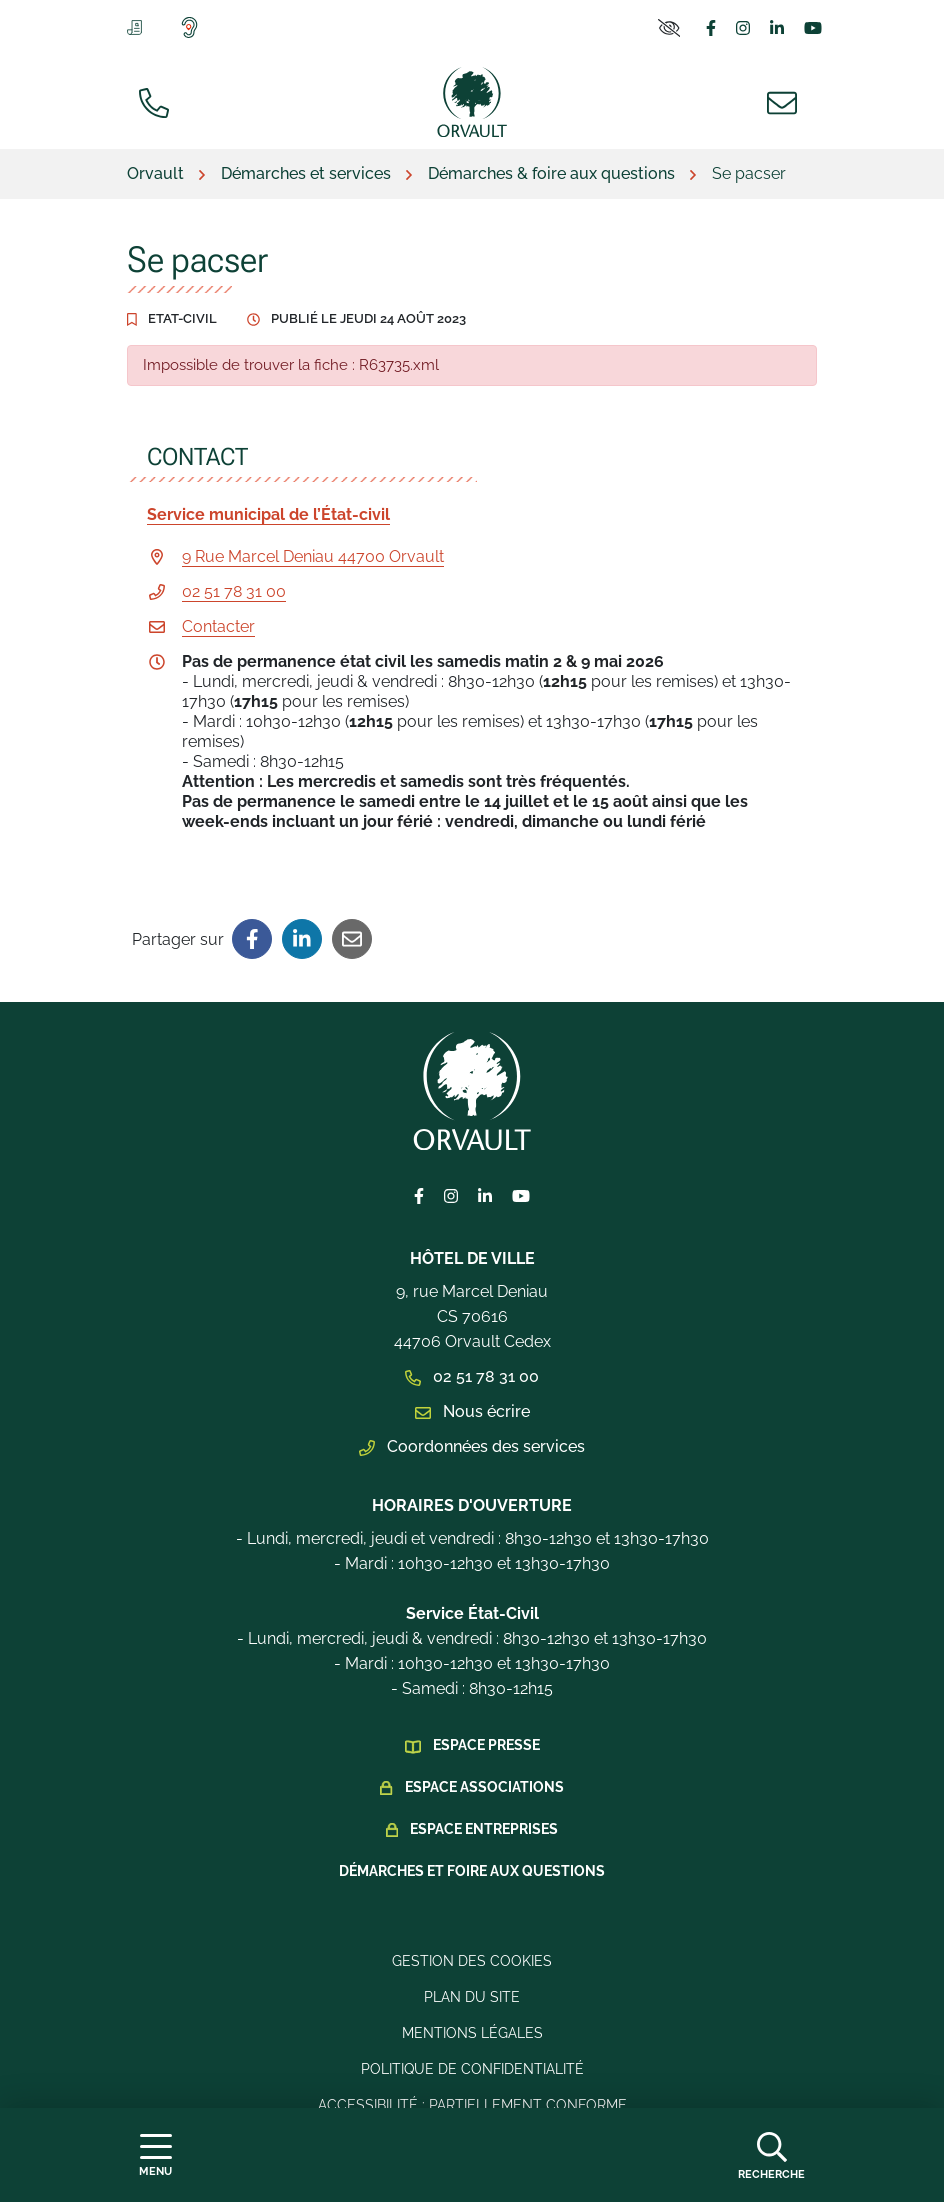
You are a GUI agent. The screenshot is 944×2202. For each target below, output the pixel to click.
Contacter (218, 626)
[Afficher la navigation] (155, 2155)
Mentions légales (472, 2033)
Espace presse (486, 1745)
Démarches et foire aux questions (472, 1871)
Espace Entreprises (484, 1829)
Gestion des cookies (472, 1961)
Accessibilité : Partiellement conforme (472, 2105)
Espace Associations (484, 1787)
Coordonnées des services (472, 1446)
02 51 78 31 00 (234, 591)
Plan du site (472, 1997)
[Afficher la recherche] (771, 2155)
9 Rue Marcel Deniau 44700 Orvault (313, 556)
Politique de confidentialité (472, 2069)
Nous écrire (472, 1411)
